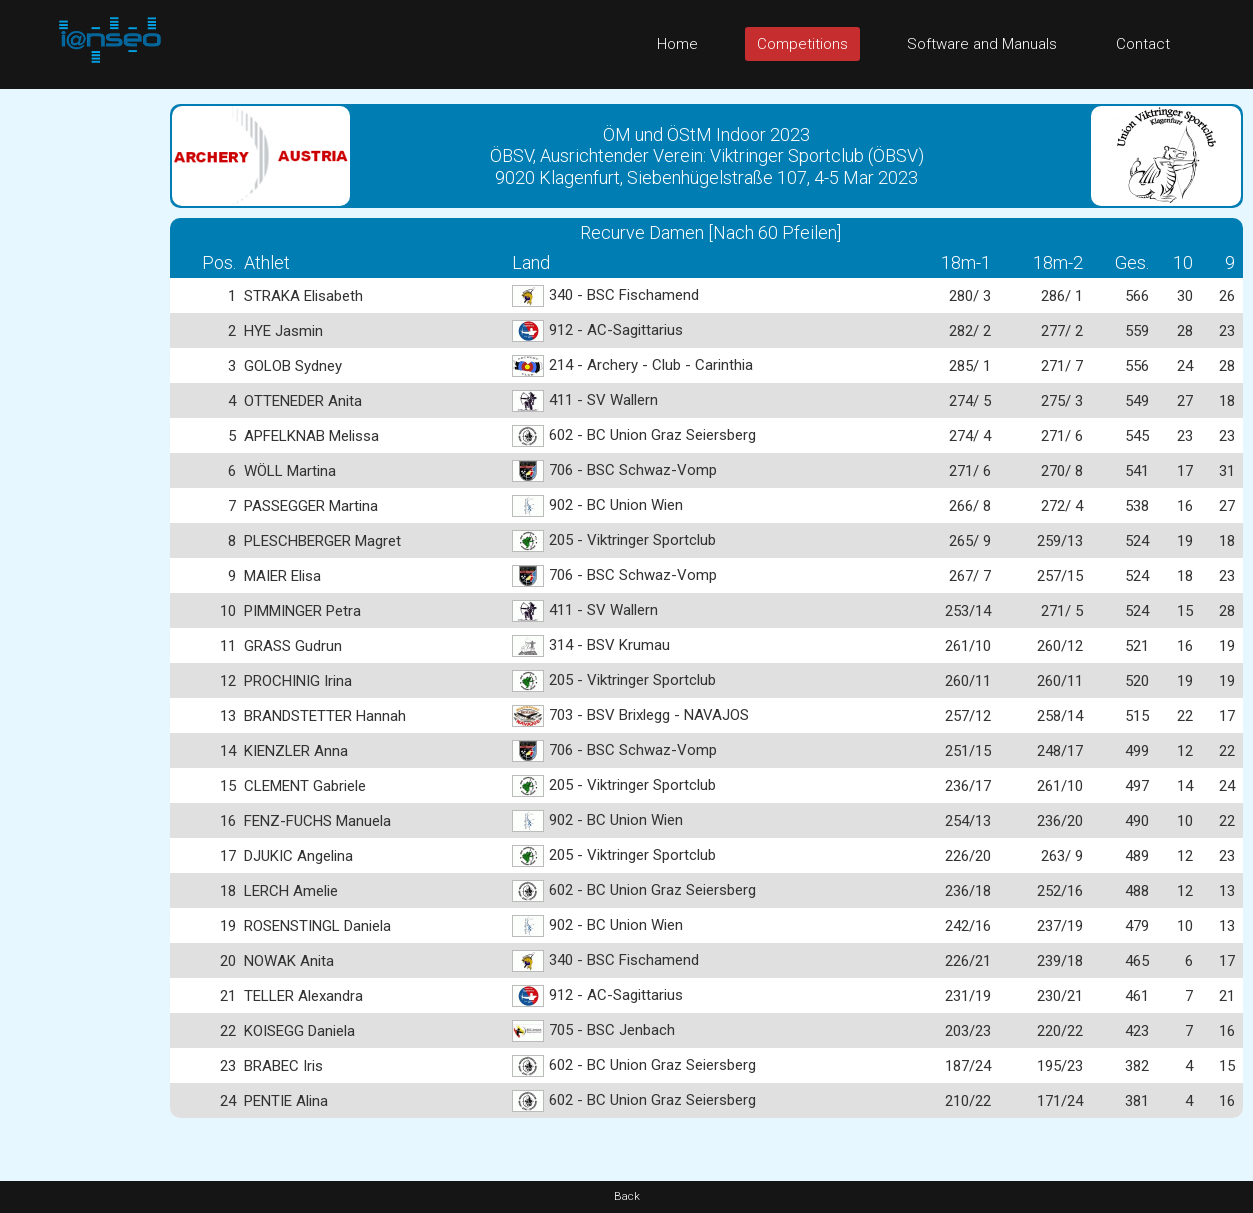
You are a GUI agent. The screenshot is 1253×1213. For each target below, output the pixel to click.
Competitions (802, 44)
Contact (1143, 44)
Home (677, 44)
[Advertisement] (80, 389)
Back (627, 1196)
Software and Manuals (982, 44)
